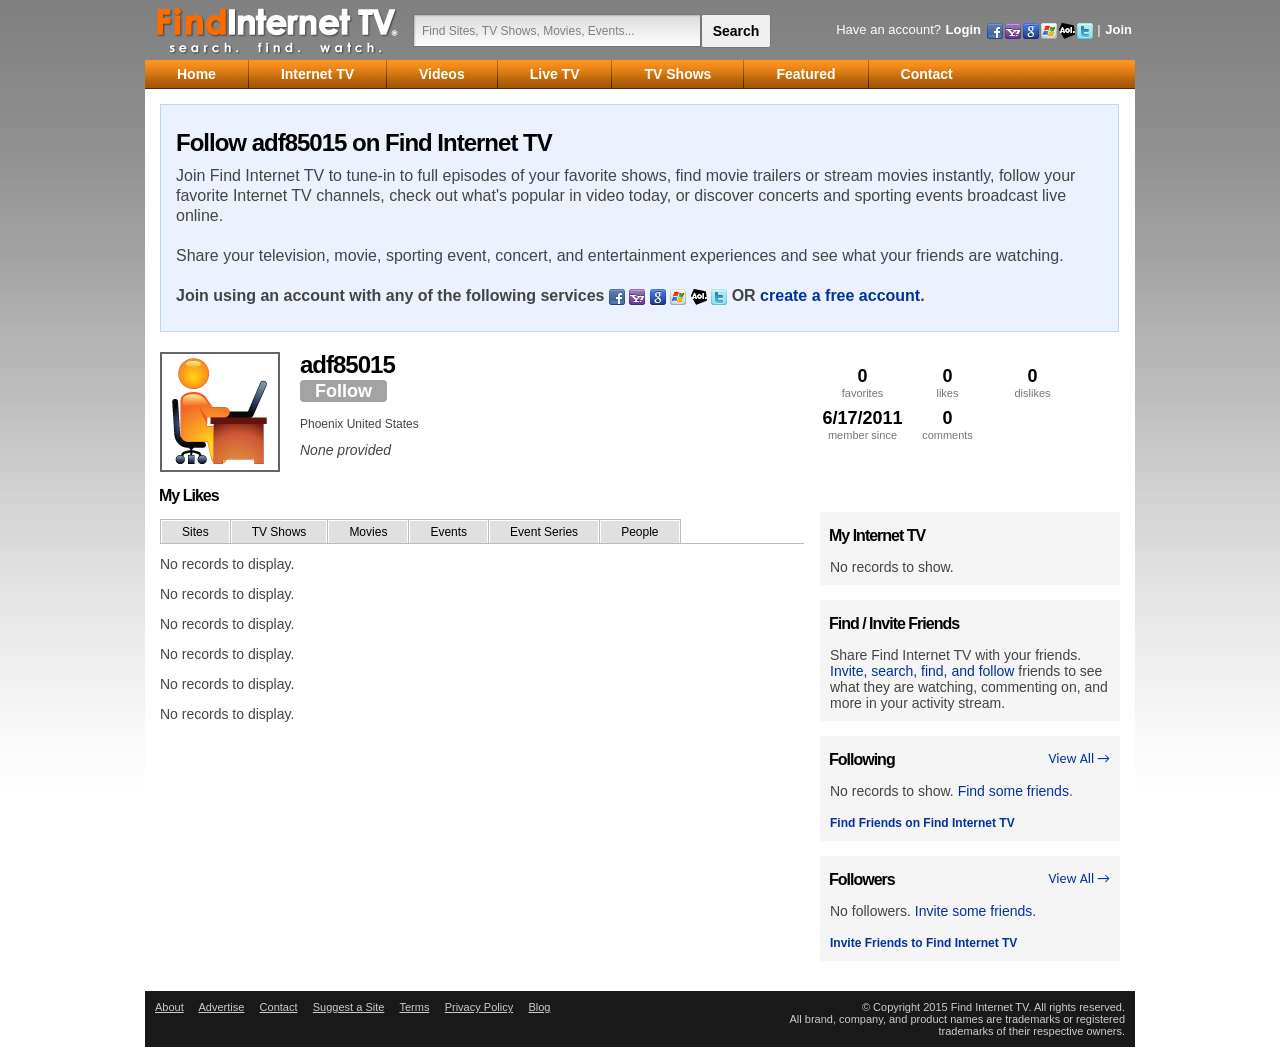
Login (963, 29)
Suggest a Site (349, 1007)
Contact (279, 1007)
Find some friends (1013, 791)
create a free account (840, 295)
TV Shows (279, 532)
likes (947, 382)
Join (1118, 29)
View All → (1079, 758)
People (639, 532)
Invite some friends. (975, 911)
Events (448, 532)
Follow (343, 391)
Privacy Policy (479, 1007)
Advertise (221, 1007)
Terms (414, 1007)
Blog (539, 1007)
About (169, 1007)
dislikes (1032, 382)
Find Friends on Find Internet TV (922, 823)
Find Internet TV (278, 30)
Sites (195, 532)
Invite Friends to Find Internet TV (923, 943)
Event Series (544, 532)
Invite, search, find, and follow (922, 671)
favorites (862, 382)
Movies (368, 532)
